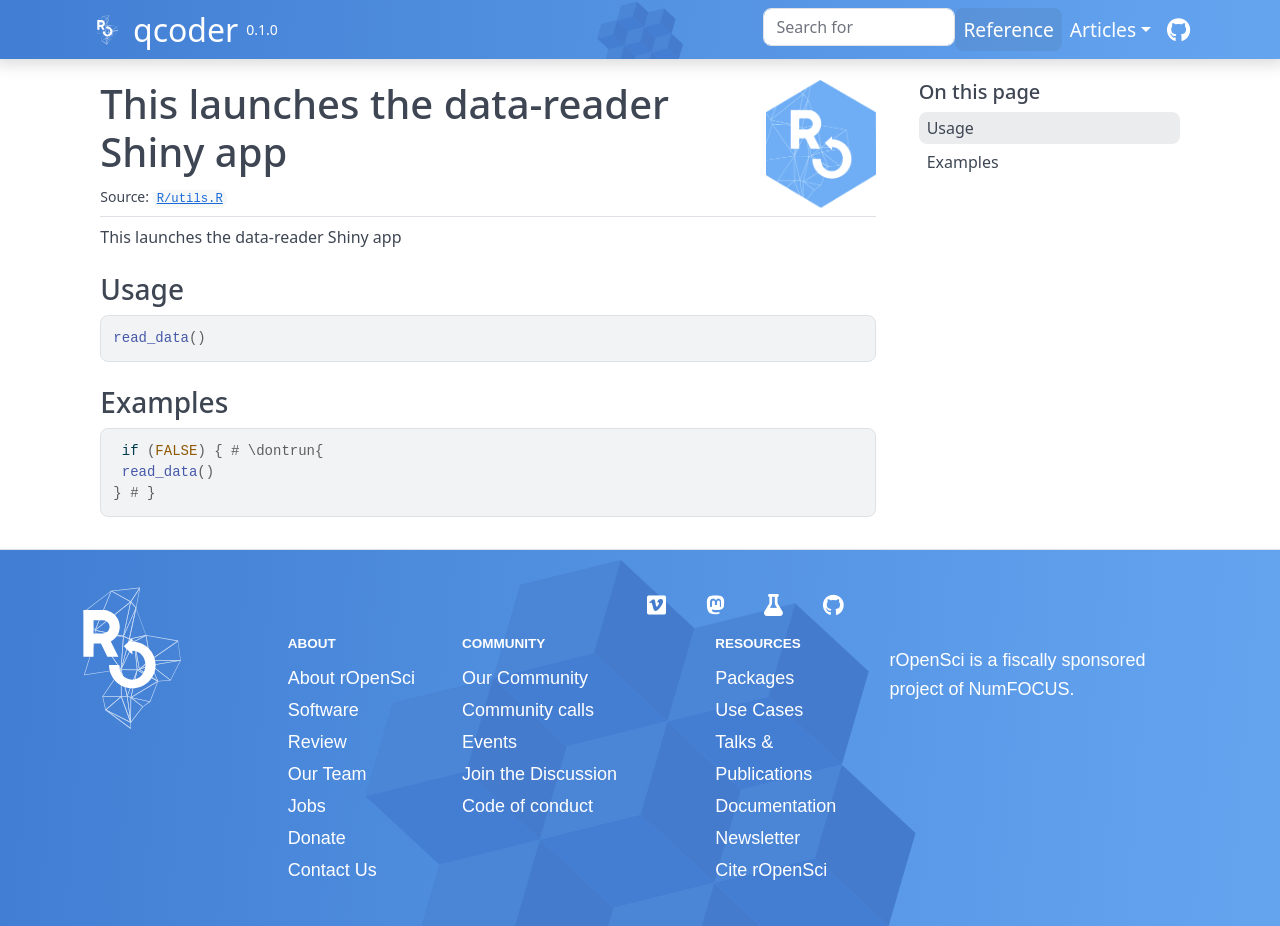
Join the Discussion (539, 774)
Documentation (775, 806)
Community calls (528, 710)
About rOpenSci (351, 678)
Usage (950, 128)
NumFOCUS (1019, 689)
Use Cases (759, 710)
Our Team (327, 774)
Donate (317, 838)
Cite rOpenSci (771, 870)
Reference (1008, 29)
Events (489, 742)
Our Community (525, 678)
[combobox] (859, 27)
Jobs (307, 806)
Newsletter (757, 838)
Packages (754, 678)
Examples (963, 162)
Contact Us (332, 870)
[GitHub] (1178, 29)
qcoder (185, 29)
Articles (1103, 29)
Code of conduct (527, 806)
